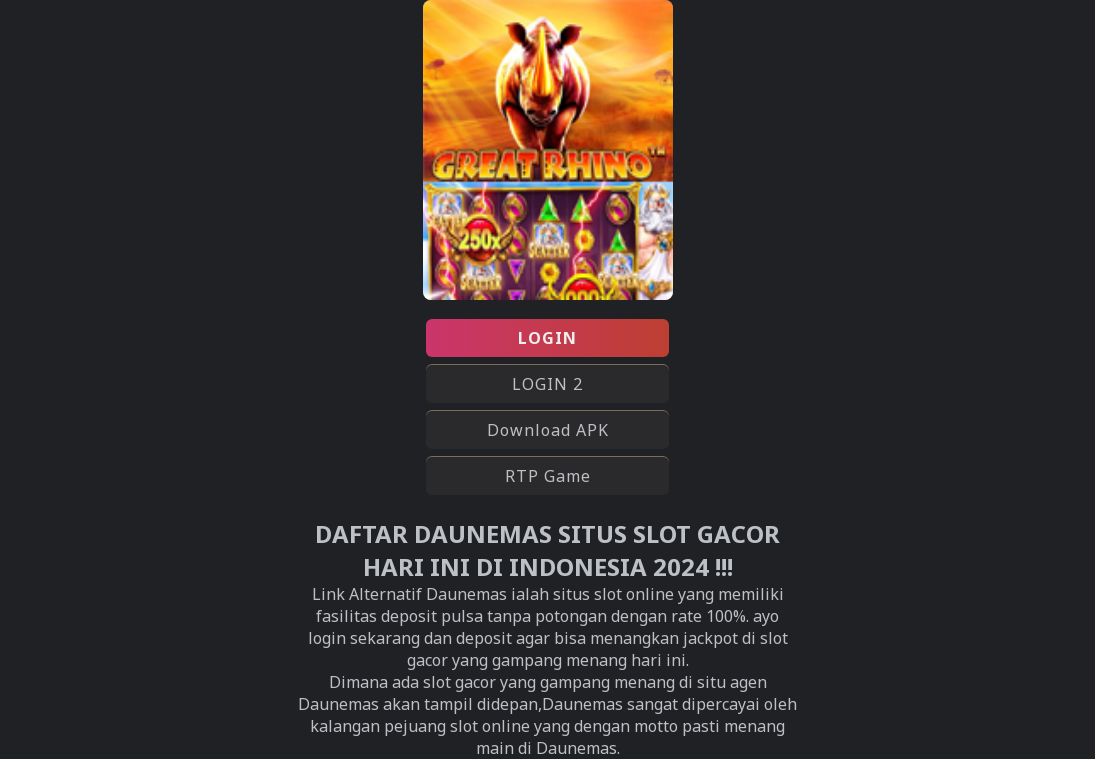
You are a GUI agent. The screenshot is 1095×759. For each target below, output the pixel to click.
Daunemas (582, 704)
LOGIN (547, 338)
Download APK (548, 430)
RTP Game (548, 476)
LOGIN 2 (547, 384)
